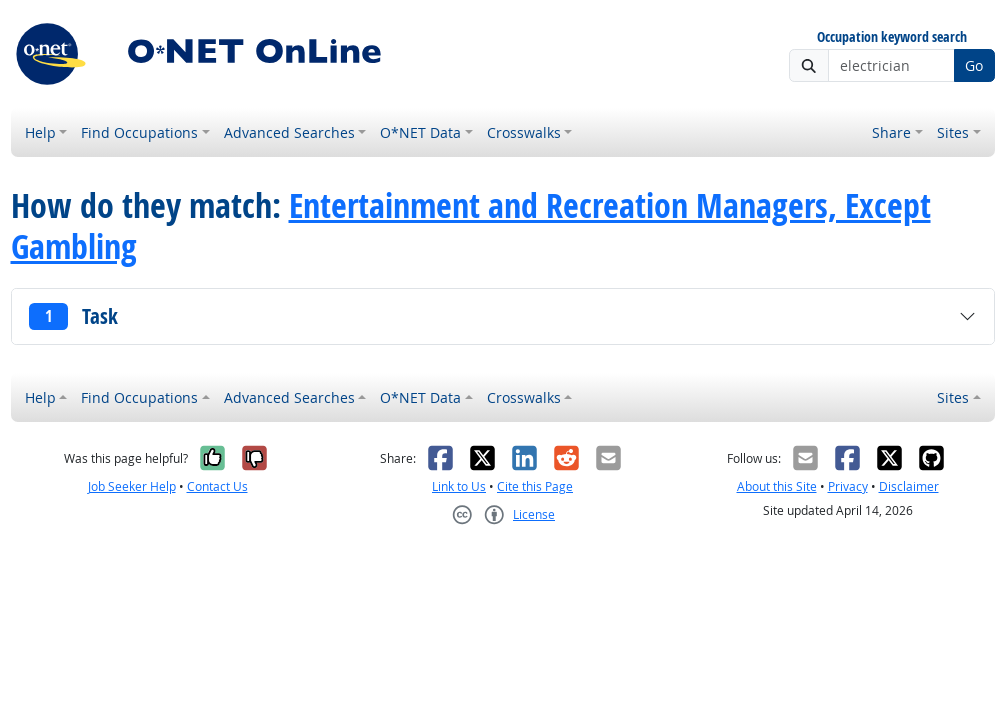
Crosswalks (524, 132)
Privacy (848, 486)
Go (974, 65)
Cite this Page (535, 486)
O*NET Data (420, 132)
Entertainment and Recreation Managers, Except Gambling (471, 226)
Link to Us (459, 486)
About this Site (777, 486)
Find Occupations (139, 132)
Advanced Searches (289, 132)
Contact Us (217, 486)
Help (40, 132)
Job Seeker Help (132, 486)
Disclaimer (909, 486)
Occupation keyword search (892, 37)
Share (891, 132)
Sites (953, 132)
